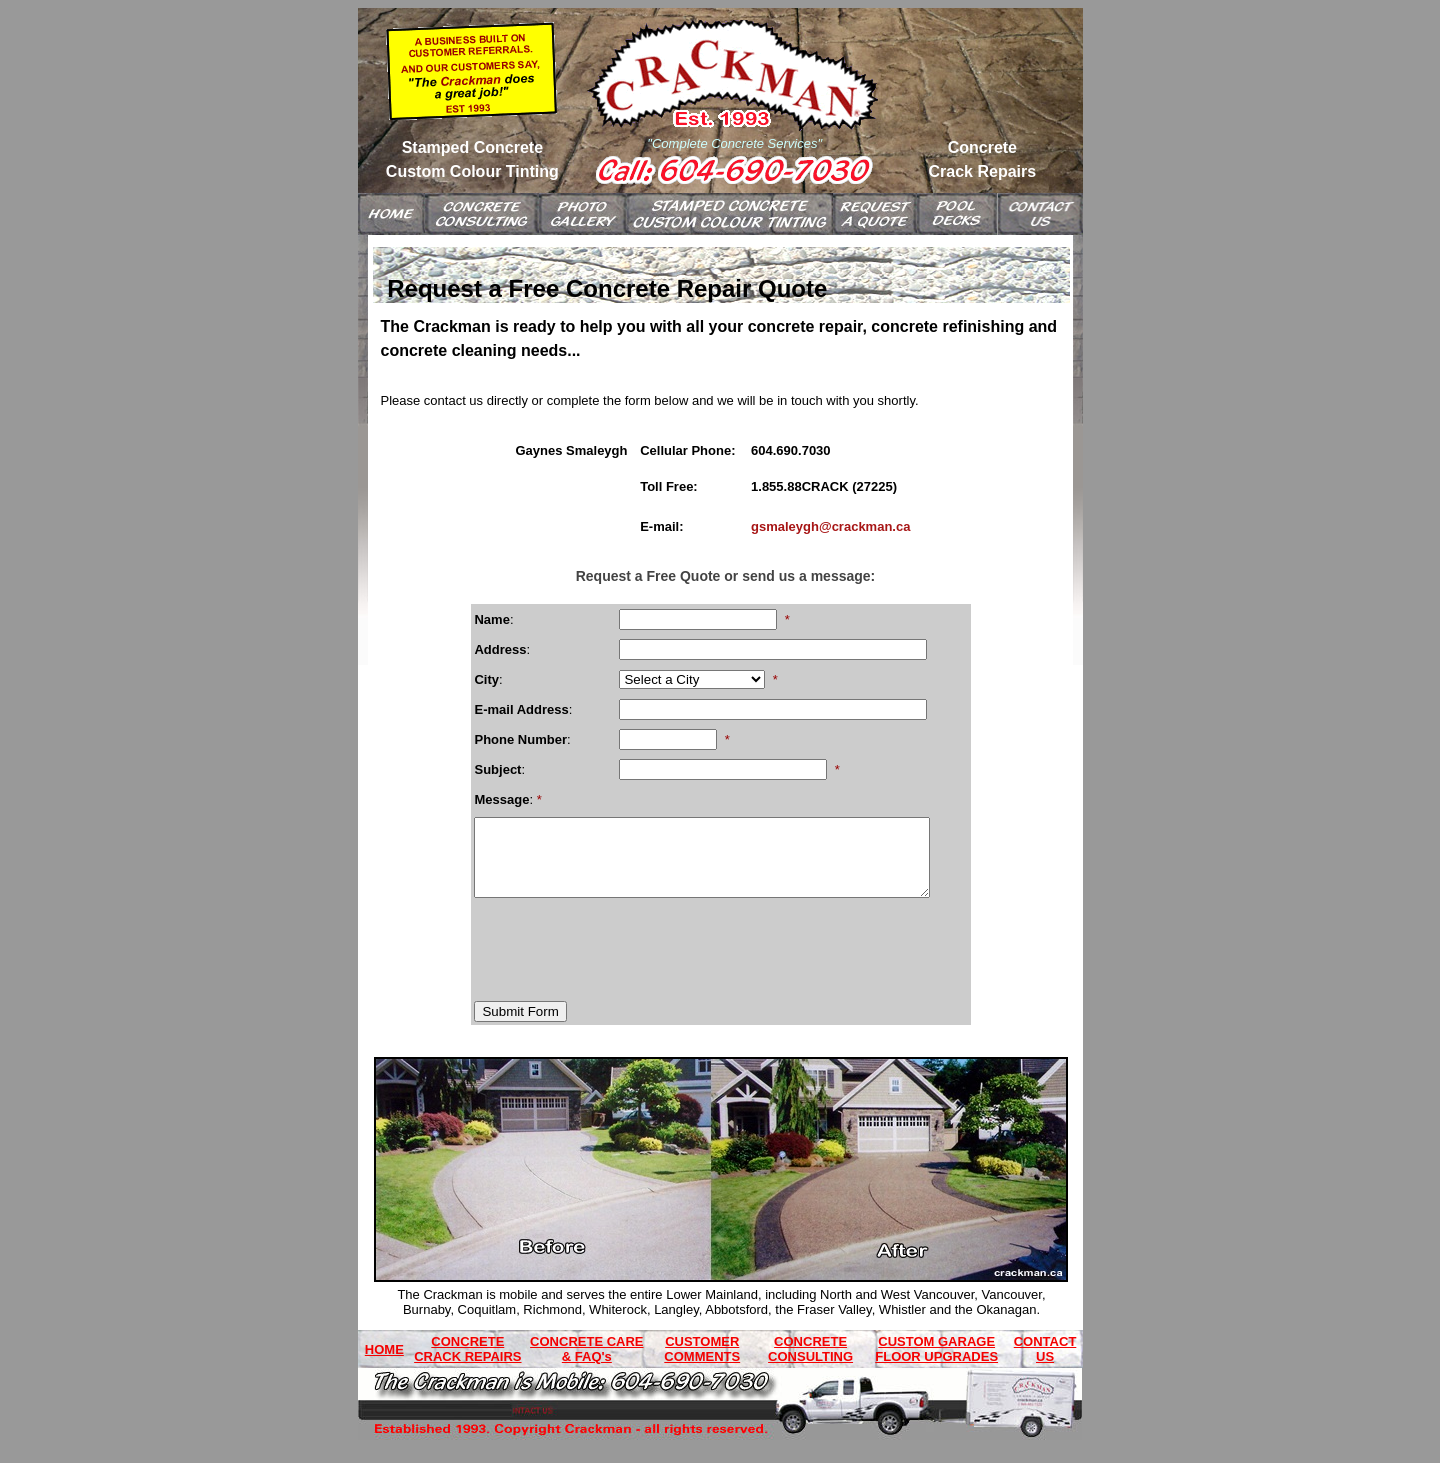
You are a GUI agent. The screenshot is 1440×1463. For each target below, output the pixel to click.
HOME (384, 1364)
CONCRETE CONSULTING (810, 1364)
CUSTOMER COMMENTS (702, 1364)
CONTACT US (1045, 1364)
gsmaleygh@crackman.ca (830, 526)
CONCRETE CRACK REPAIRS (467, 1364)
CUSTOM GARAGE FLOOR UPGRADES (936, 1364)
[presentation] (626, 957)
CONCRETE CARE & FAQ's (586, 1364)
